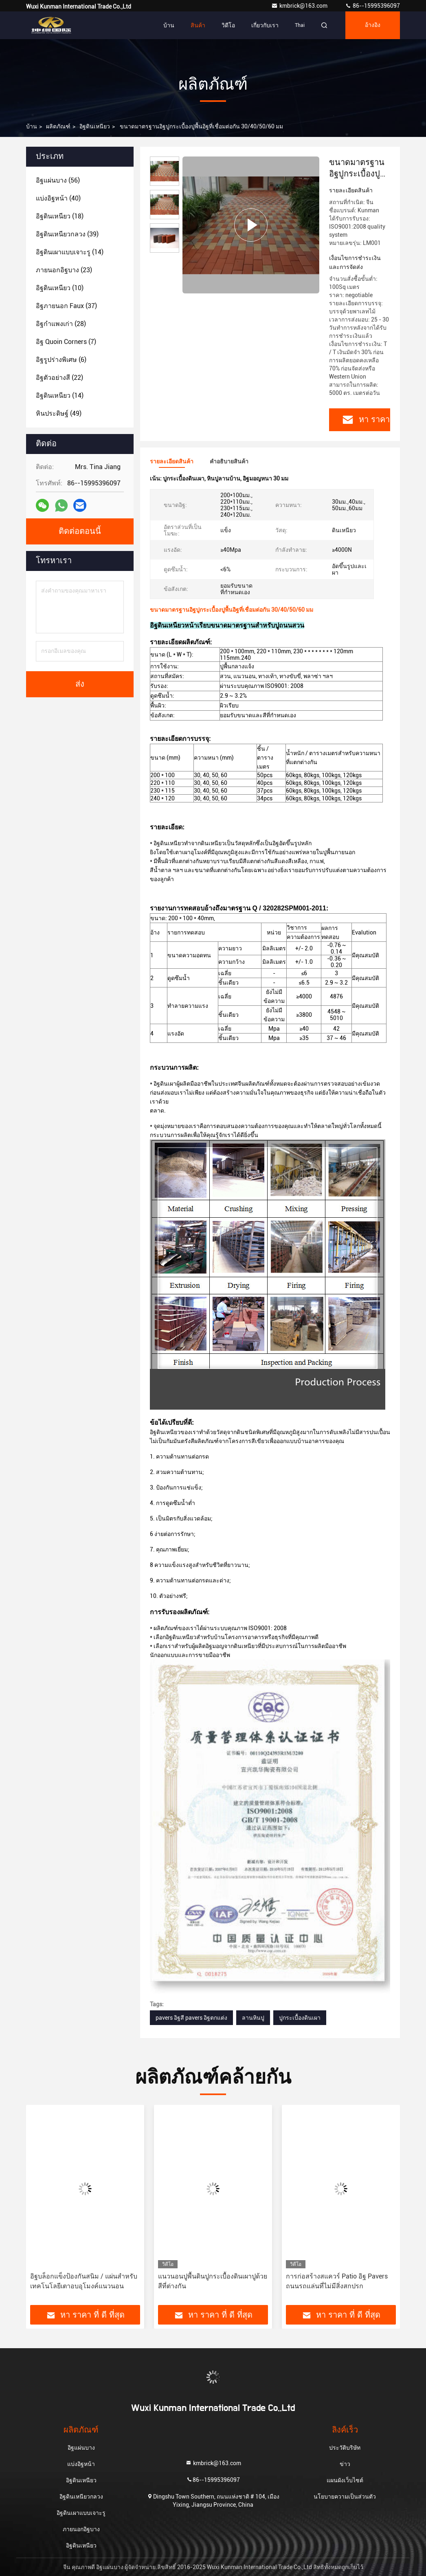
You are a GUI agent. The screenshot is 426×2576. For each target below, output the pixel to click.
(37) (66, 306)
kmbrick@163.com (300, 5)
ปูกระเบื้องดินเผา (300, 2017)
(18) (59, 216)
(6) (61, 360)
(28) (61, 324)
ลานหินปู (253, 2017)
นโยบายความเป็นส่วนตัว (345, 2496)
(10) (59, 288)
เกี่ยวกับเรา (265, 25)
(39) (67, 234)
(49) (58, 413)
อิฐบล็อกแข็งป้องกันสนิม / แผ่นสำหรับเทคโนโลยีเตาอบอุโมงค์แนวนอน (83, 2281)
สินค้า (198, 25)
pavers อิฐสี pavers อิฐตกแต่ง (191, 2017)
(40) (58, 198)
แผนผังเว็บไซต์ (345, 2480)
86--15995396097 (372, 5)
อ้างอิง (372, 25)
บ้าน (168, 25)
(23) (64, 270)
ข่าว (345, 2464)
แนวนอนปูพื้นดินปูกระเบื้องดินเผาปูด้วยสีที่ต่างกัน (212, 2281)
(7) (66, 342)
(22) (59, 377)
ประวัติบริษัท (344, 2447)
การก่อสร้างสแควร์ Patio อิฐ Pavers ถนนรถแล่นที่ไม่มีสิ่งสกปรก (337, 2281)
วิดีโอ (228, 25)
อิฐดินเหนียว (94, 126)
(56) (58, 180)
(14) (69, 252)
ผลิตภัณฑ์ (58, 126)
